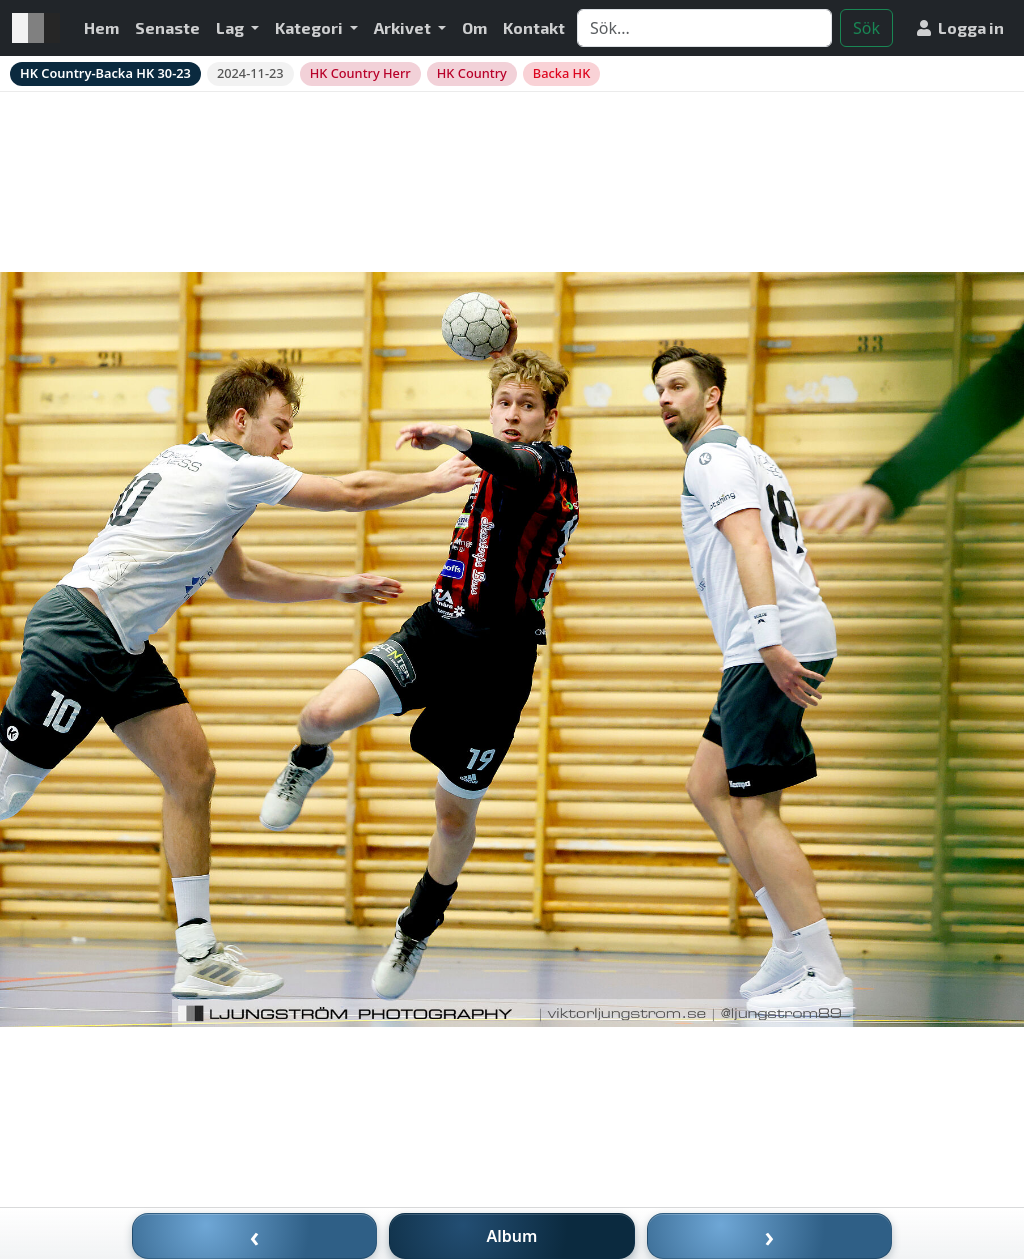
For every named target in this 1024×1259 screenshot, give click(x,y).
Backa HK (561, 73)
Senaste (167, 27)
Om (474, 27)
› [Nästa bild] (770, 1236)
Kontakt (534, 27)
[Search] (704, 28)
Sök (866, 28)
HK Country (472, 73)
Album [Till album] (512, 1236)
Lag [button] (231, 27)
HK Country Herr (360, 73)
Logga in (960, 27)
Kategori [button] (310, 27)
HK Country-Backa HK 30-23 (105, 73)
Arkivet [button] (404, 27)
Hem (101, 27)
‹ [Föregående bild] (255, 1236)
